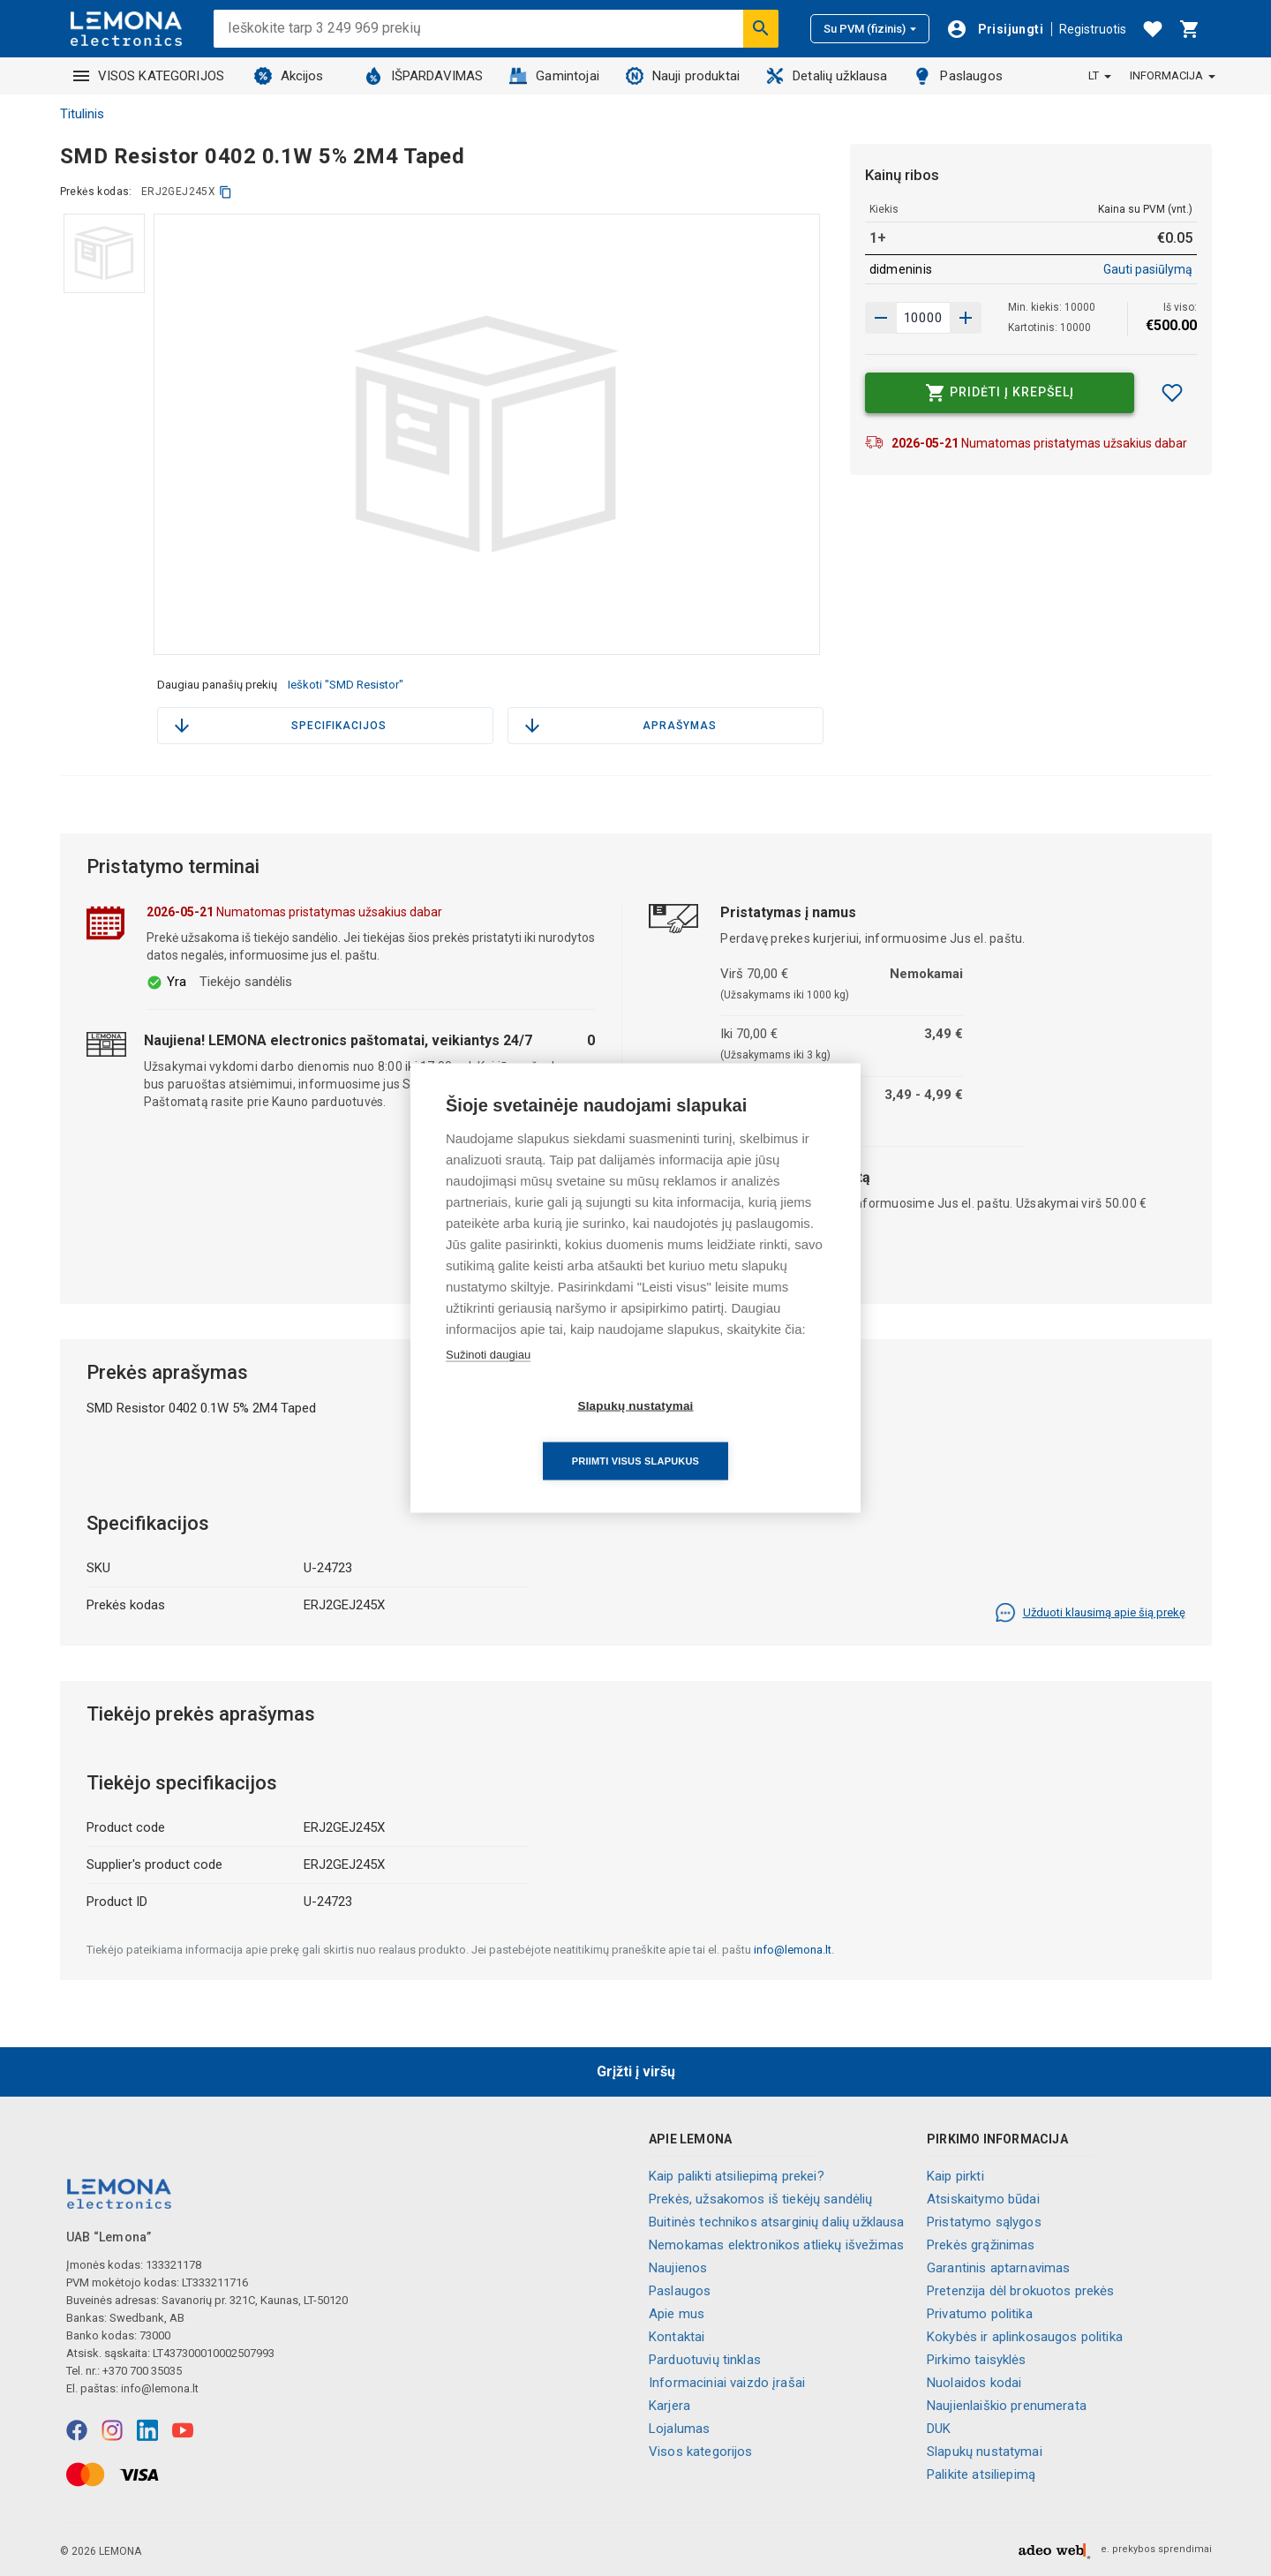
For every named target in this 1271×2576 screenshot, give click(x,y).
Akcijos (289, 76)
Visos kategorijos (701, 2451)
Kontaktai (676, 2337)
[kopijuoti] (225, 192)
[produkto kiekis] (923, 318)
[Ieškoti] (760, 28)
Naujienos (678, 2268)
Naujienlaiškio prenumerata (1007, 2406)
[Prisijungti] (994, 29)
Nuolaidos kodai (974, 2383)
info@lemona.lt (792, 1949)
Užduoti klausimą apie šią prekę (1090, 1612)
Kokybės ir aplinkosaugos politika (1025, 2337)
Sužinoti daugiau (488, 1382)
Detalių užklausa (826, 76)
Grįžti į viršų (636, 2071)
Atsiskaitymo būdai (983, 2199)
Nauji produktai (683, 76)
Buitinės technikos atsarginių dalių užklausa (777, 2222)
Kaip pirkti (955, 2176)
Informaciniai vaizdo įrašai (727, 2383)
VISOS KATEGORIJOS (149, 76)
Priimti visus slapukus (737, 1432)
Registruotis (1092, 29)
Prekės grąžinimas (981, 2245)
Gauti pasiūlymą (1147, 269)
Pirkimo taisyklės (977, 2360)
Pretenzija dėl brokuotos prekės (1021, 2291)
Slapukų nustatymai (984, 2451)
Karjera (669, 2406)
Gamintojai (554, 76)
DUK (939, 2429)
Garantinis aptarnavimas (998, 2268)
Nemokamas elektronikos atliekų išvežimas (776, 2245)
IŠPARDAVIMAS (424, 76)
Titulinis (82, 114)
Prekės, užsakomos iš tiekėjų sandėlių (761, 2199)
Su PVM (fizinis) (870, 28)
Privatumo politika (980, 2314)
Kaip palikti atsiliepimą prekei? (736, 2176)
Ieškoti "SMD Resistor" (345, 684)
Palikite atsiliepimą (981, 2474)
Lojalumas (679, 2429)
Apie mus (676, 2314)
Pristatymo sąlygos (984, 2222)
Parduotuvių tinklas (705, 2360)
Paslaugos (958, 76)
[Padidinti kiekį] (881, 318)
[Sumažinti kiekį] (965, 318)
